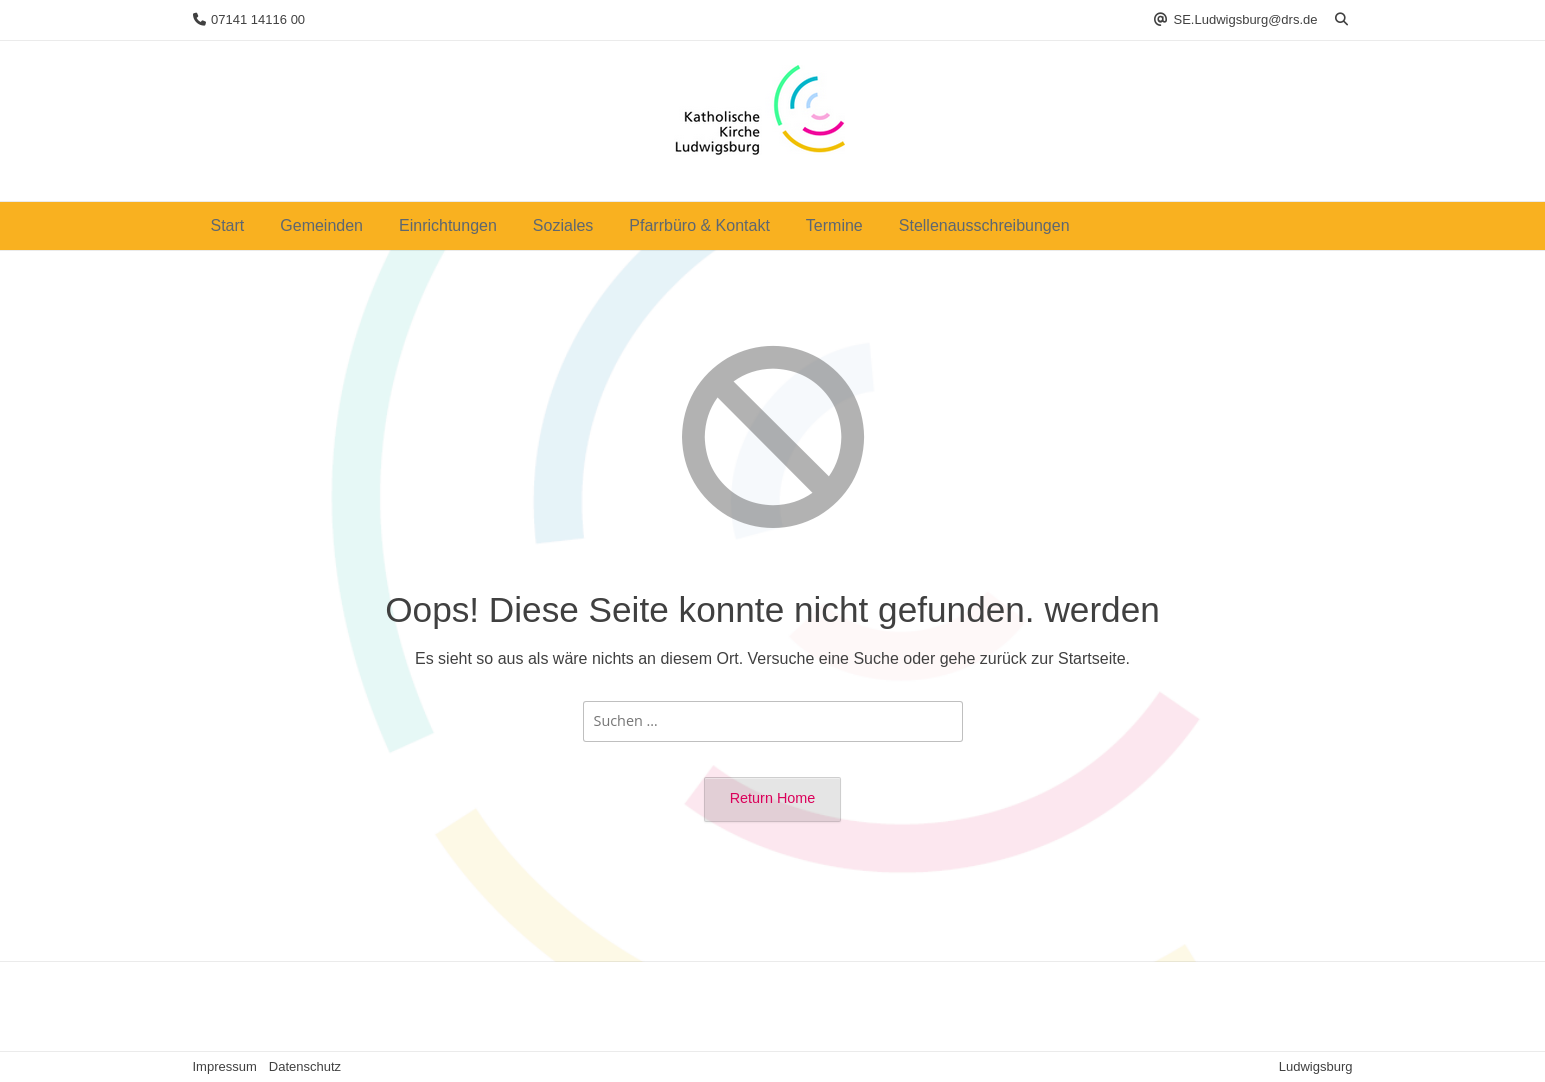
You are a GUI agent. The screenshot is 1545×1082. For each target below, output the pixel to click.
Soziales (563, 225)
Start (228, 225)
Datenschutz (305, 1066)
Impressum (225, 1066)
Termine (834, 225)
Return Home (773, 798)
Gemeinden (321, 225)
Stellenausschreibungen (984, 225)
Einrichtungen (448, 225)
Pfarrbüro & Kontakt (699, 225)
